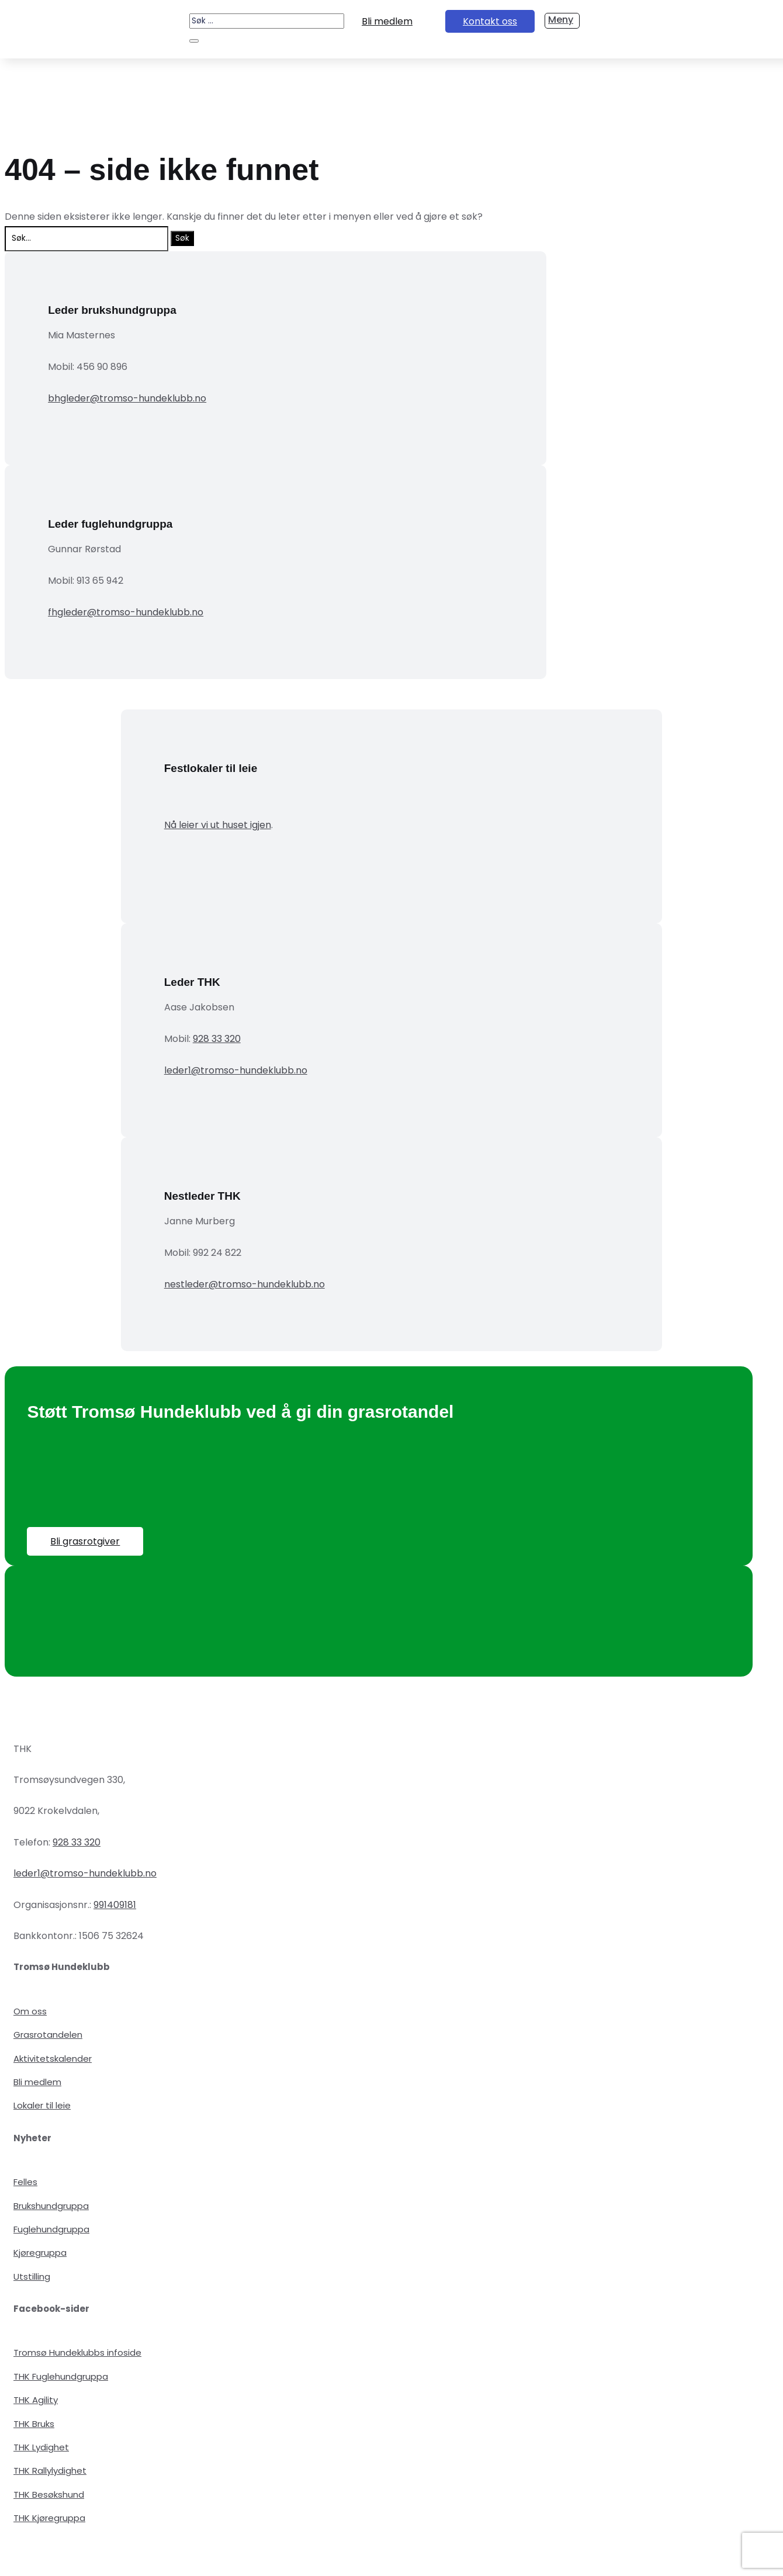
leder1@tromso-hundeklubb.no (235, 1070)
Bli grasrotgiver (85, 1541)
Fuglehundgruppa (51, 2229)
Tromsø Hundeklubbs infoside (77, 2352)
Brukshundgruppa (51, 2206)
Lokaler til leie (42, 2105)
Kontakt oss (490, 21)
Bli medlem (387, 21)
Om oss (30, 2011)
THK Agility (35, 2400)
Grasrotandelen (47, 2034)
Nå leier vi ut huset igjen (217, 825)
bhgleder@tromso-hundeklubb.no (127, 398)
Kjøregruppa (40, 2252)
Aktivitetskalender (52, 2058)
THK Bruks (33, 2424)
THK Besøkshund (48, 2494)
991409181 (114, 1905)
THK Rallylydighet (49, 2470)
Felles (25, 2182)
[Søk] (194, 41)
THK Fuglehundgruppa (60, 2376)
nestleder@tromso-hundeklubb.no (244, 1284)
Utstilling (31, 2276)
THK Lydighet (41, 2447)
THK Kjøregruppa (49, 2518)
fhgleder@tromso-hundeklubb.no (125, 612)
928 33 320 (217, 1038)
